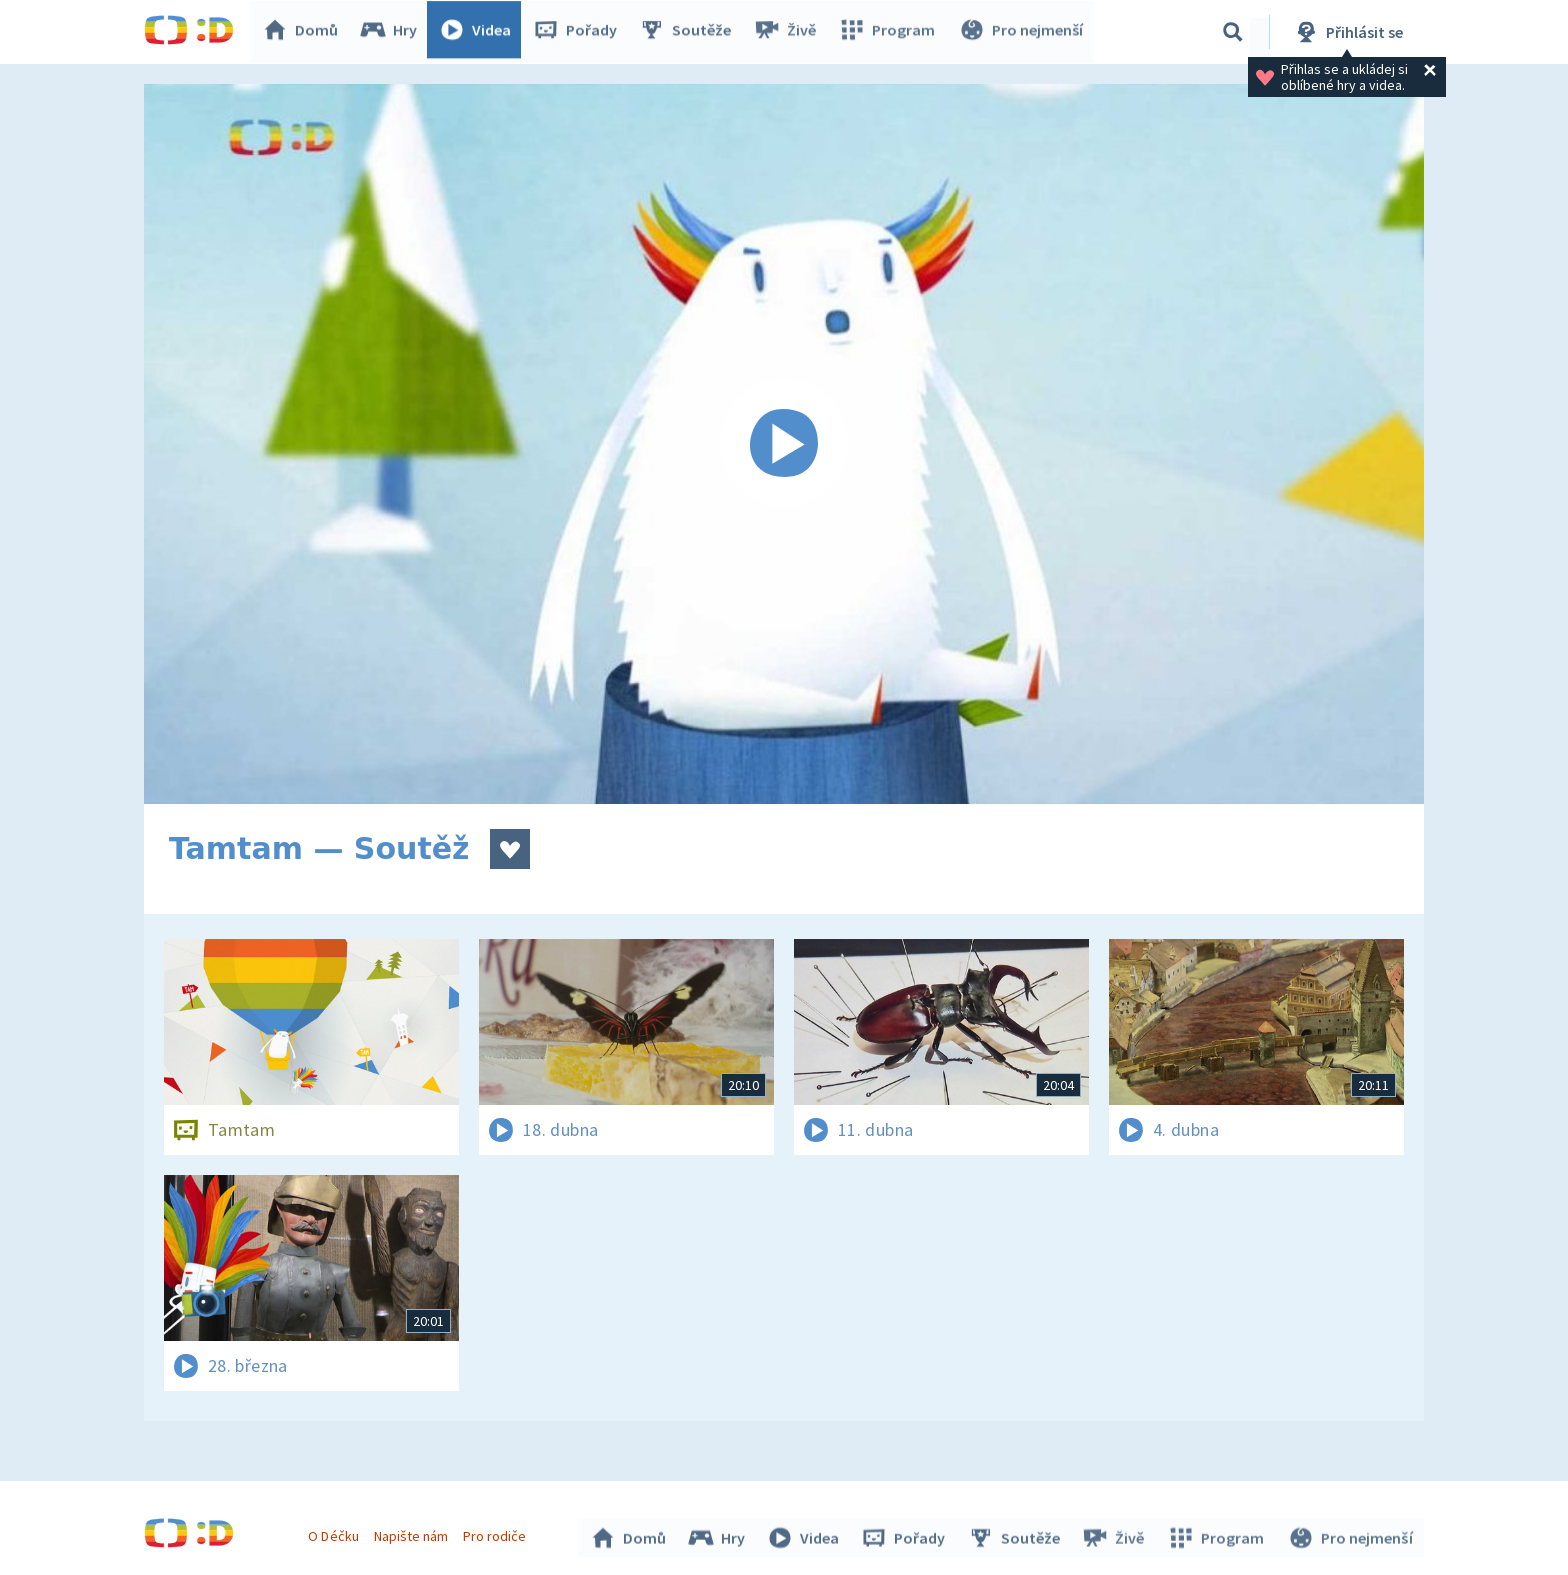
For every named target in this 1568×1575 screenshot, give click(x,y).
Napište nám (413, 1533)
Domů (305, 32)
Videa (480, 32)
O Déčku (336, 1533)
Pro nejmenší (1022, 32)
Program (890, 32)
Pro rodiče (497, 1533)
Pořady (580, 32)
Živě (789, 32)
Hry (393, 32)
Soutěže (690, 32)
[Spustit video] (784, 444)
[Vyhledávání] (1233, 32)
